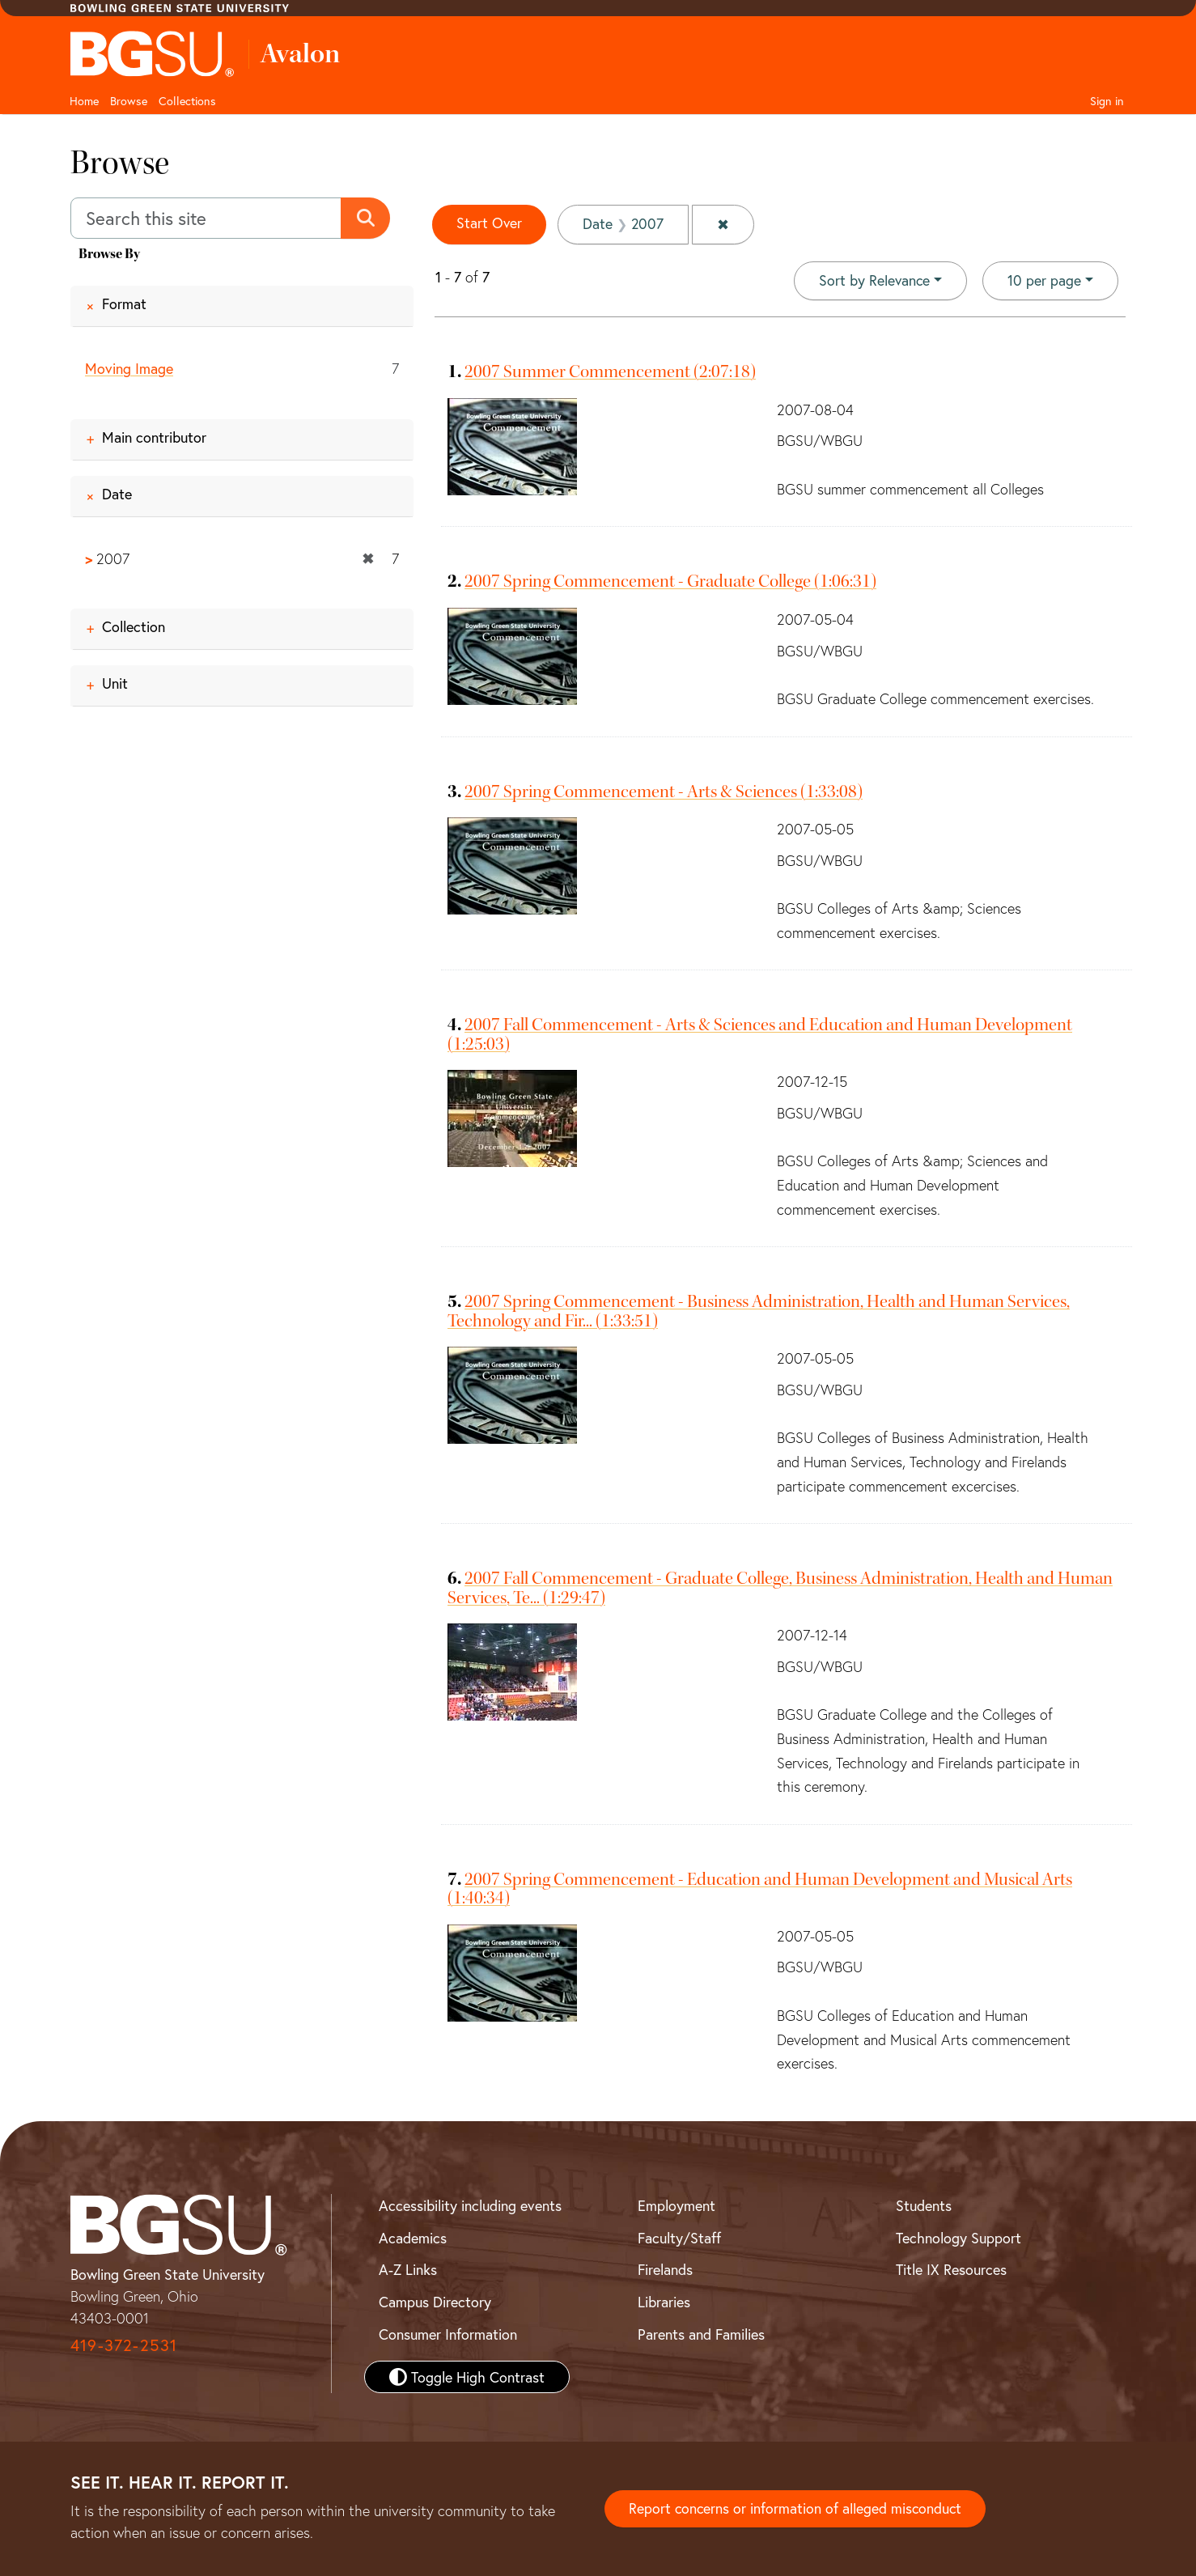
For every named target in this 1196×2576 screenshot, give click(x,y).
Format (124, 303)
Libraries (664, 2301)
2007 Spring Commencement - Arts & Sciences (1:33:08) (663, 790)
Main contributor (154, 437)
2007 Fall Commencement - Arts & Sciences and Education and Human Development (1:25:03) (759, 1034)
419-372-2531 (123, 2344)
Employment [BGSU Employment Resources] (676, 2205)
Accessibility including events (470, 2205)
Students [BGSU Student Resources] (924, 2205)
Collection (133, 627)
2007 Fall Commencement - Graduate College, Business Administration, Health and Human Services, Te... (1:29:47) (780, 1587)
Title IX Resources (951, 2269)
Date (117, 493)
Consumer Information (448, 2333)
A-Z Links (408, 2269)
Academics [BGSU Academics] (413, 2237)
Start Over (489, 223)
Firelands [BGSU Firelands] (665, 2269)
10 (1044, 279)
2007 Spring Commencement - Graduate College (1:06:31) (670, 581)
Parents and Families (701, 2333)
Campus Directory (435, 2301)
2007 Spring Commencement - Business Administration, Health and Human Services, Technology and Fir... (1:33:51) (758, 1310)
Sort (873, 280)
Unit (115, 684)
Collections (187, 100)
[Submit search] (366, 218)
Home (84, 100)
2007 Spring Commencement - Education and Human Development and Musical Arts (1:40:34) (759, 1888)
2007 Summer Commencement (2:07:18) (610, 371)
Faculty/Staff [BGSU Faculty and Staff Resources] (679, 2237)
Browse (128, 100)
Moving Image (129, 368)
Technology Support (958, 2237)
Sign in (1107, 100)
